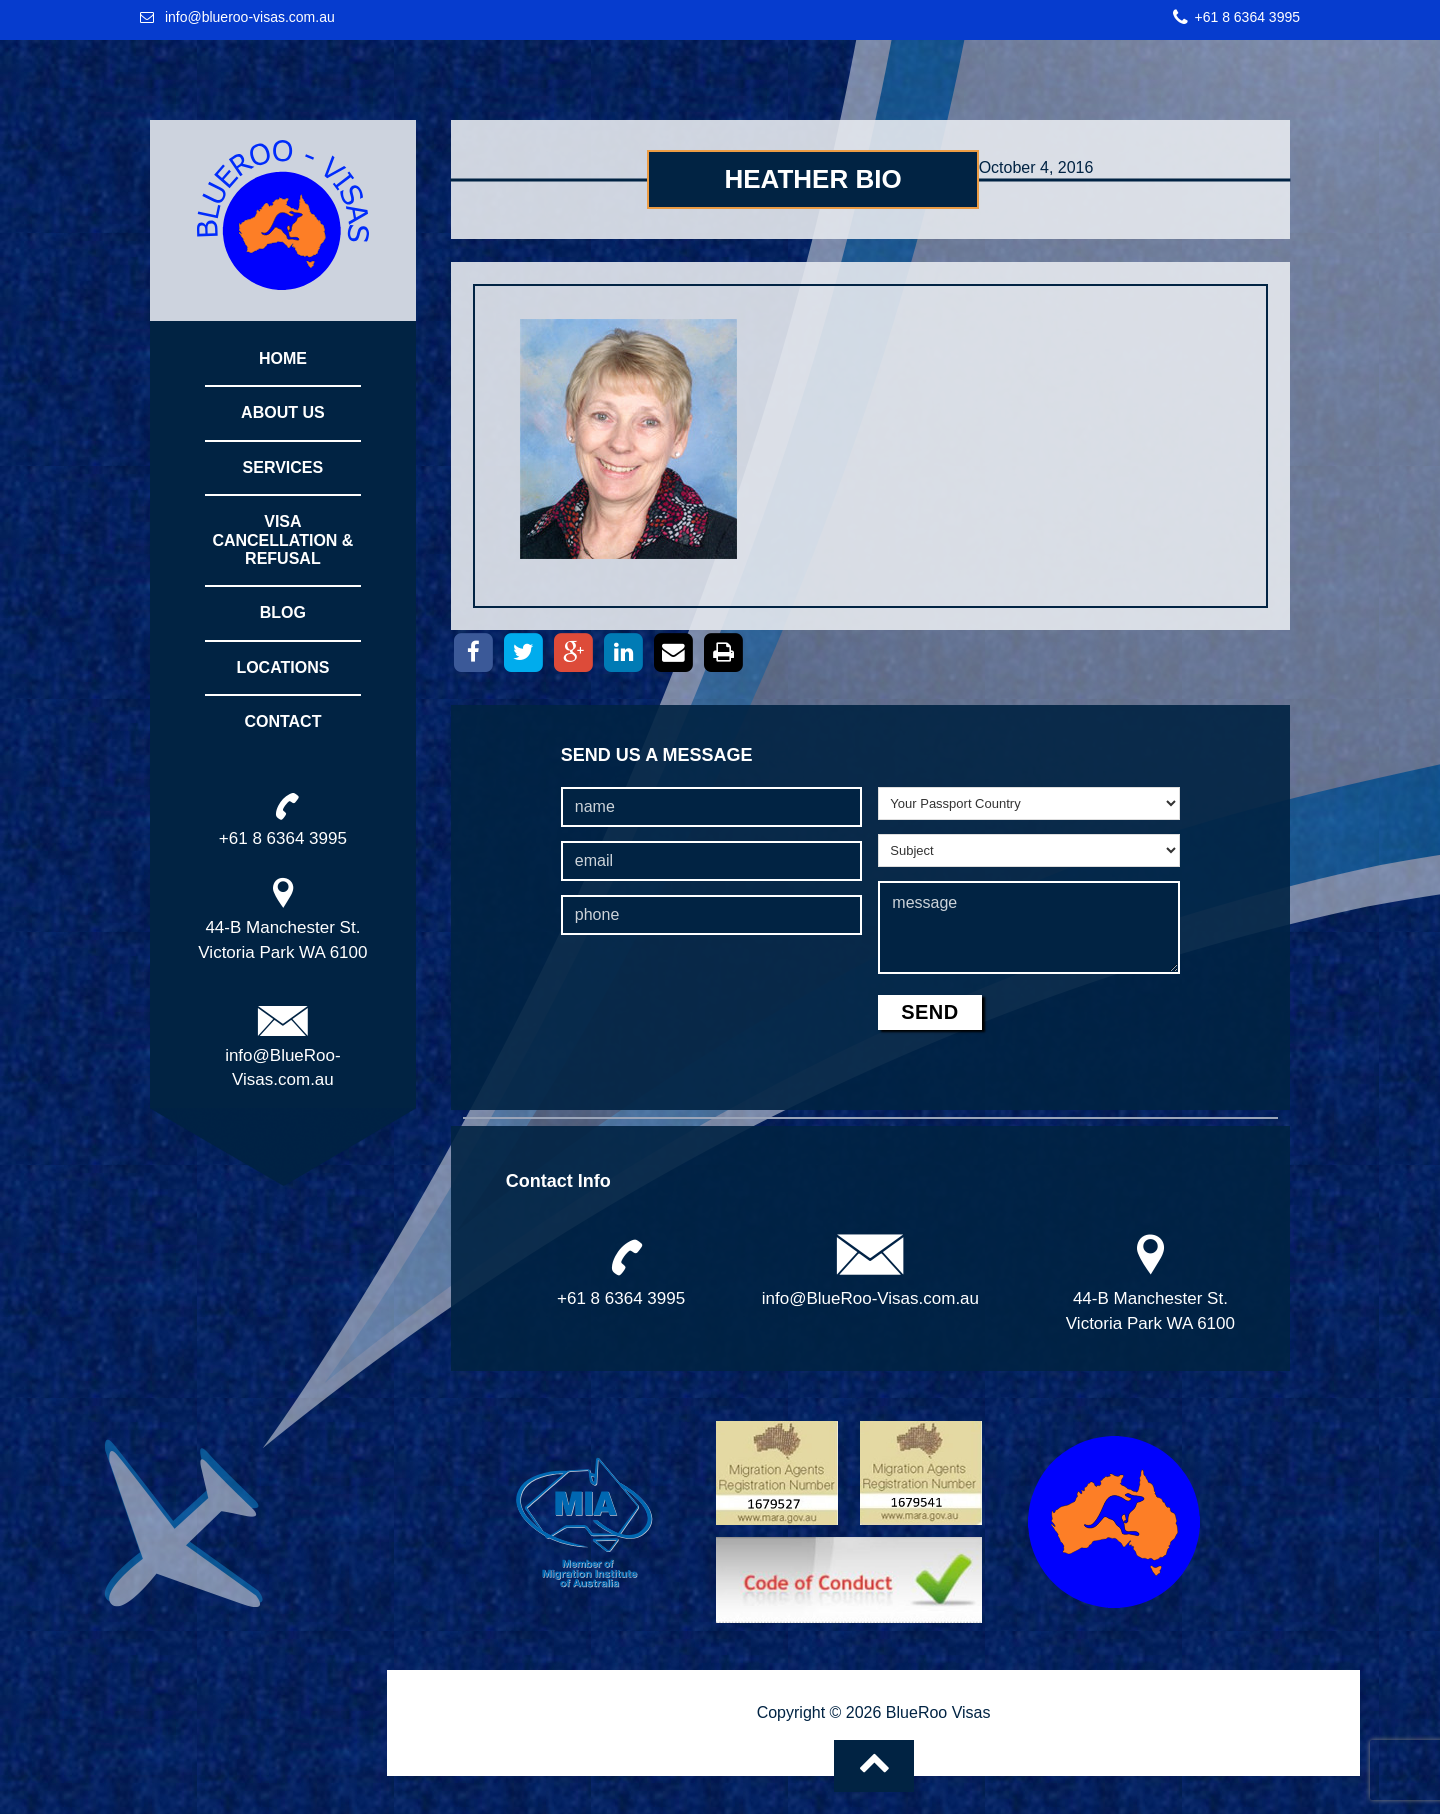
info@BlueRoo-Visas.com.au (870, 1298)
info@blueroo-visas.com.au (250, 17)
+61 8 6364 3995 (1248, 17)
